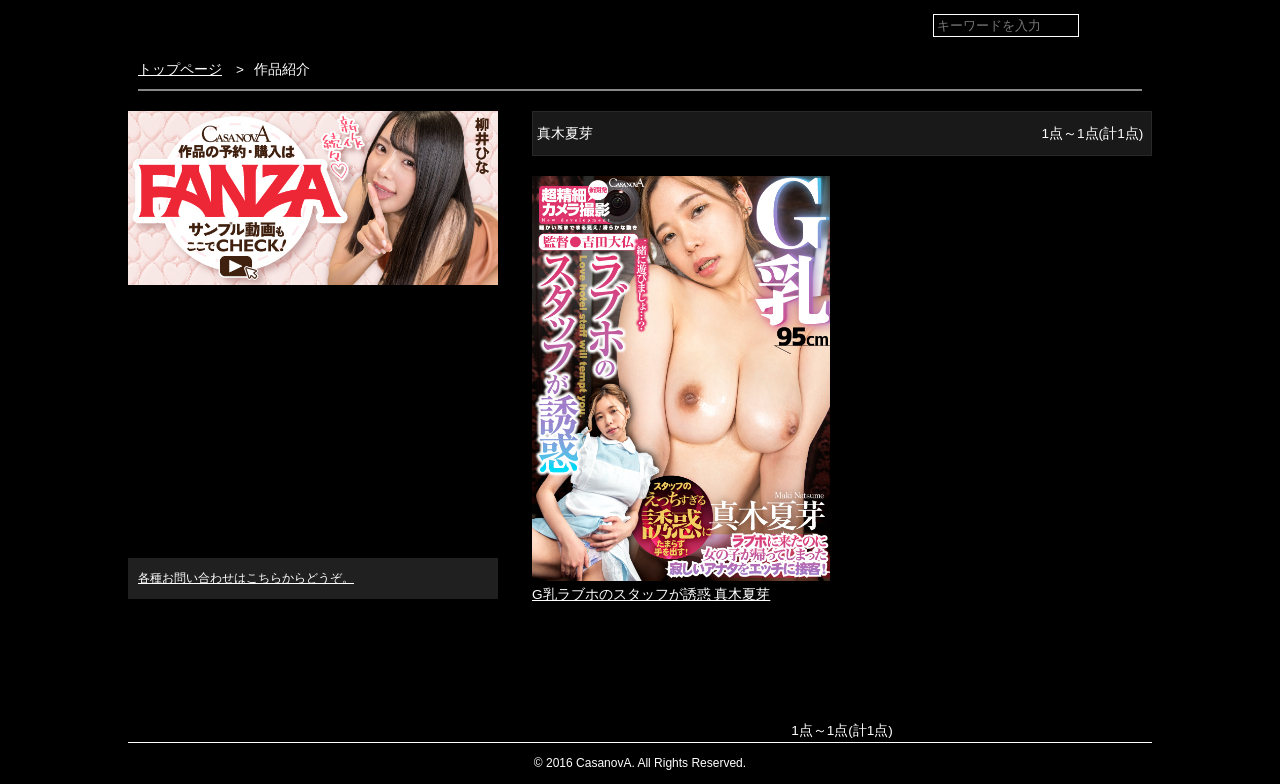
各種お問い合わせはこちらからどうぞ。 (246, 578)
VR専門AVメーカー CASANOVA (246, 24)
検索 (1122, 26)
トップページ (180, 69)
